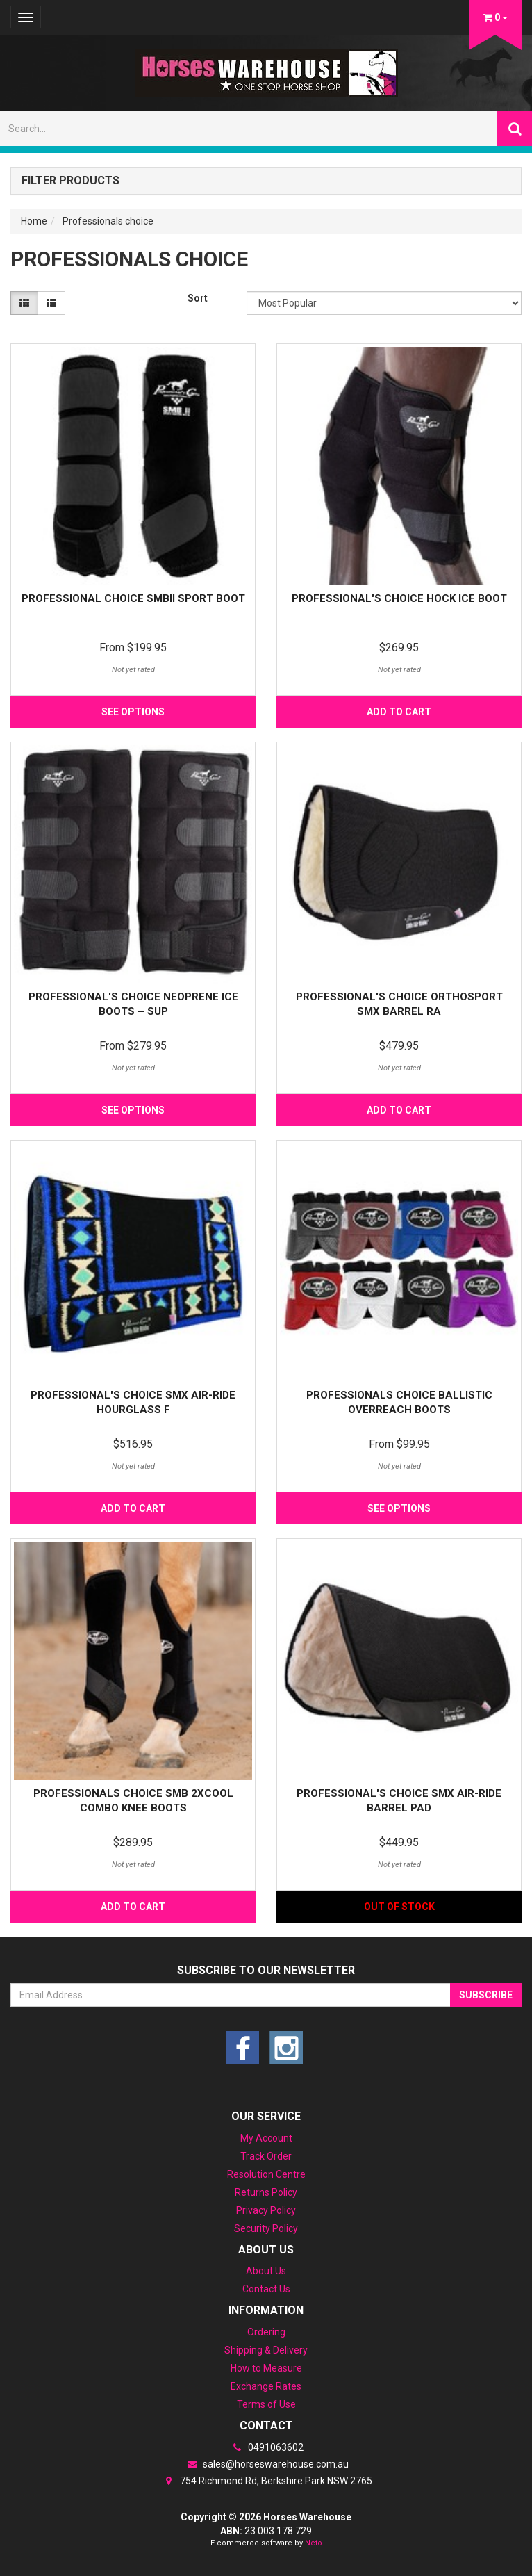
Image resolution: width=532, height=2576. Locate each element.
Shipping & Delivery (266, 2350)
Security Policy (266, 2228)
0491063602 (266, 2447)
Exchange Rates (266, 2386)
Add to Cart (399, 711)
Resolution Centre (266, 2174)
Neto (313, 2543)
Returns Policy (266, 2192)
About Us (266, 2270)
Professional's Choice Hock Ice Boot (399, 598)
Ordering (266, 2332)
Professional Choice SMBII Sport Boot (133, 598)
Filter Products (70, 180)
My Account (266, 2138)
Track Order (266, 2156)
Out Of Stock (399, 1906)
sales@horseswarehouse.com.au (266, 2464)
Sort (198, 298)
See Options (133, 711)
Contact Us (266, 2288)
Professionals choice (108, 221)
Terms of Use (266, 2404)
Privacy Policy (266, 2210)
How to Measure (266, 2368)
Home (34, 221)
